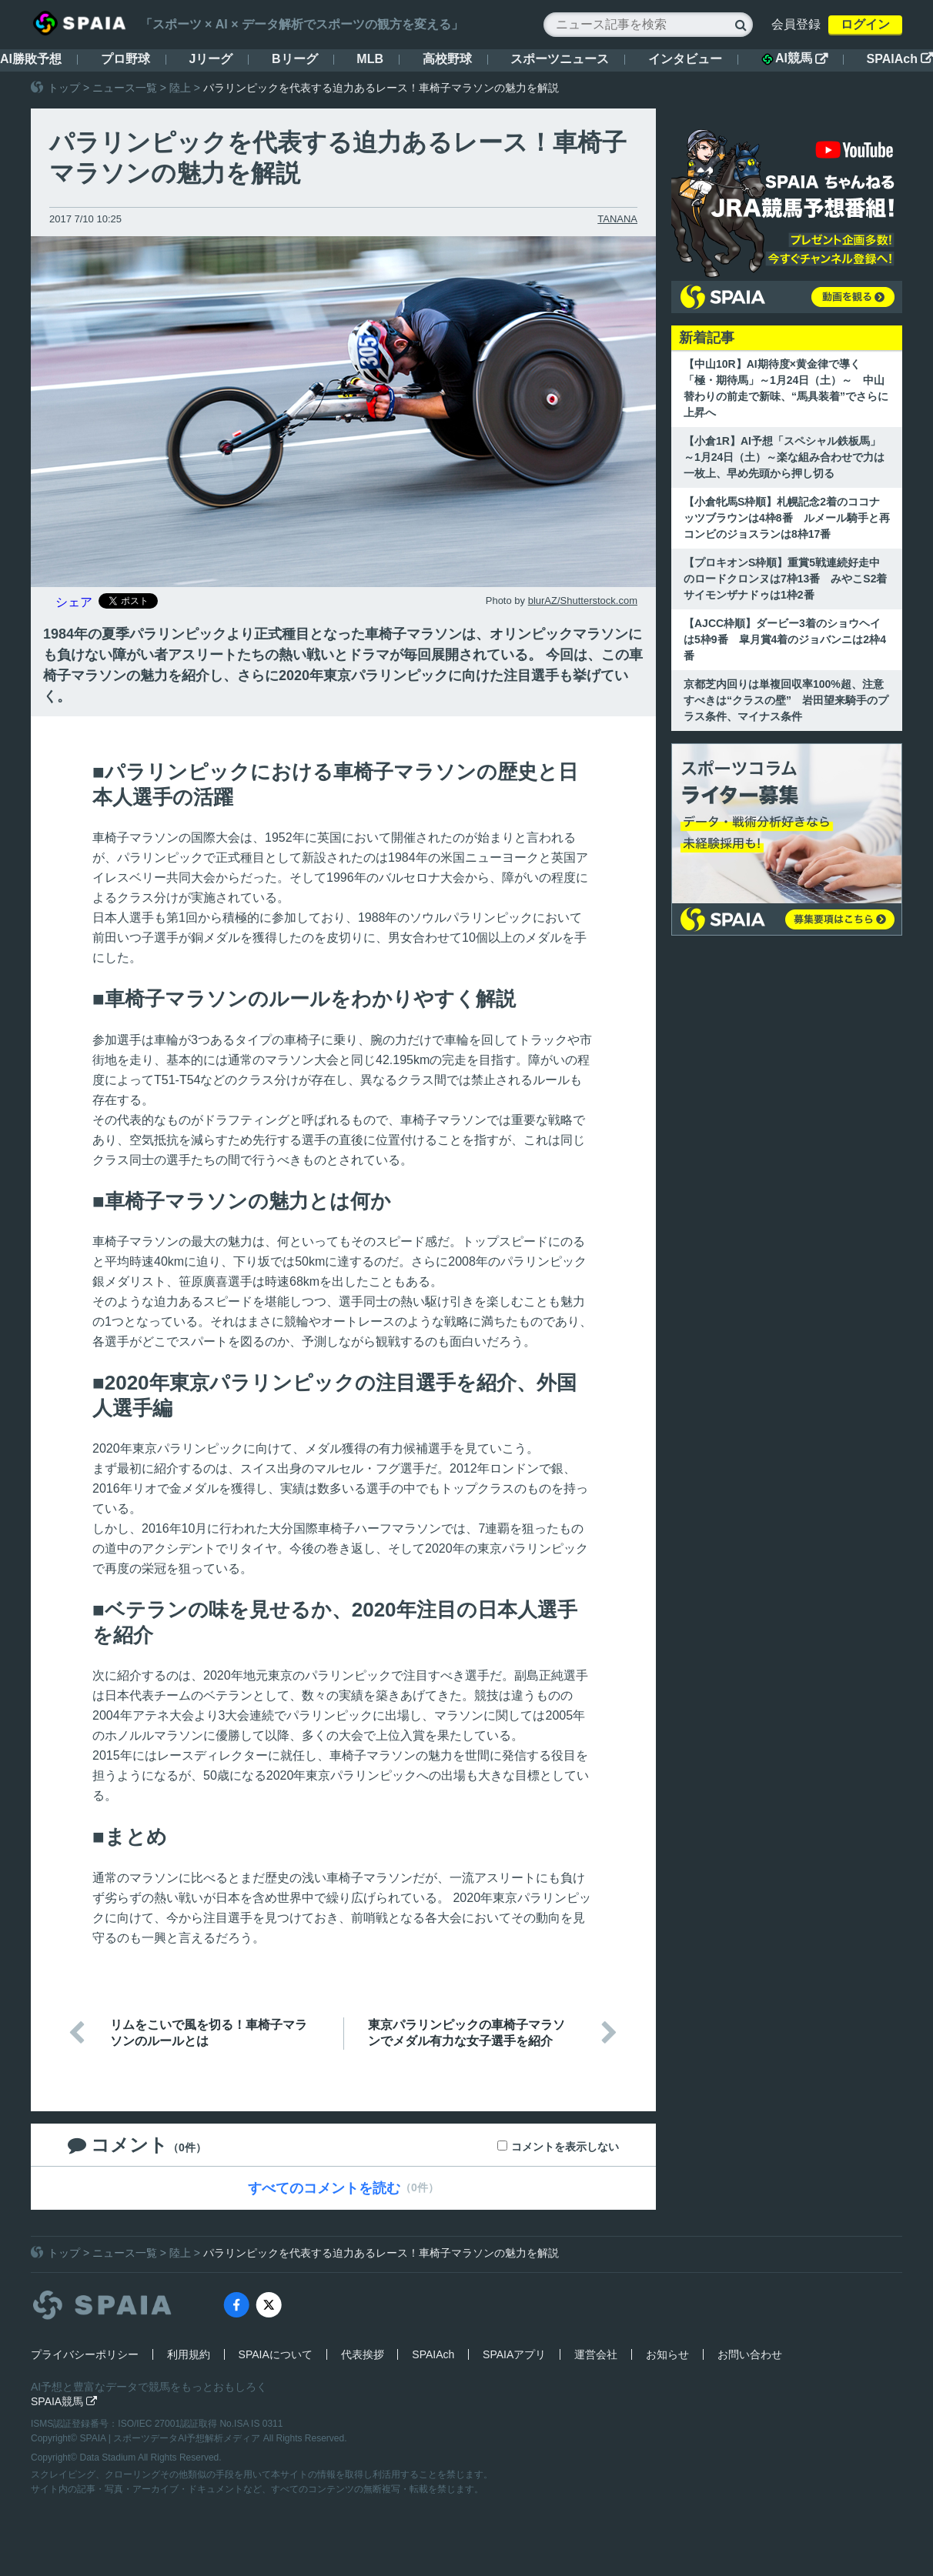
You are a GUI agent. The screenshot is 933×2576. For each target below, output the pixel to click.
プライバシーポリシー (85, 2354)
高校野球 (447, 58)
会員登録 (796, 24)
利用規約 (188, 2354)
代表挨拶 (362, 2354)
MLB (369, 58)
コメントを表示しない (565, 2147)
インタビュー (685, 58)
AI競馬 (794, 58)
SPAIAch (900, 58)
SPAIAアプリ (514, 2354)
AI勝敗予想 (31, 58)
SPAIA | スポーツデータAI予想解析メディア (171, 2438)
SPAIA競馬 (64, 2401)
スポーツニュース (559, 58)
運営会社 (595, 2354)
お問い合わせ (749, 2354)
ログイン (865, 24)
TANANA (617, 219)
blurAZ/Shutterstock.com (582, 600)
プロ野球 (125, 58)
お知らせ (667, 2354)
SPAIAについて (276, 2354)
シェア (73, 602)
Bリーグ (295, 58)
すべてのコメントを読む (324, 2188)
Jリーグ (210, 58)
